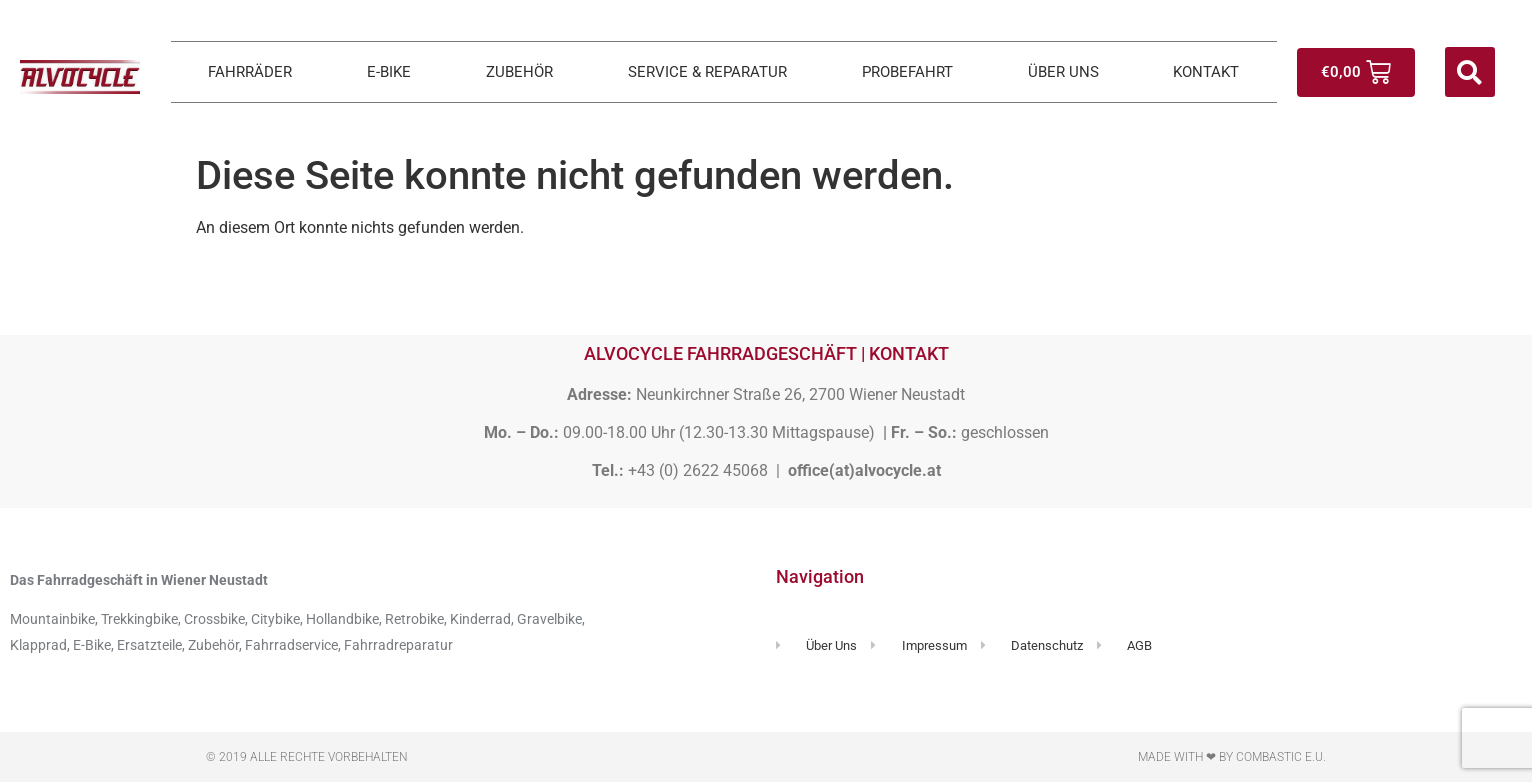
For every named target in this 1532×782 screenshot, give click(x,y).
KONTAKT (1206, 72)
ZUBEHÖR (519, 72)
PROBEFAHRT (907, 72)
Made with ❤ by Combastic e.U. (1232, 757)
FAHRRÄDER (250, 72)
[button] (1470, 72)
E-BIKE (389, 72)
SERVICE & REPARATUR (707, 72)
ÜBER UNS (1063, 72)
